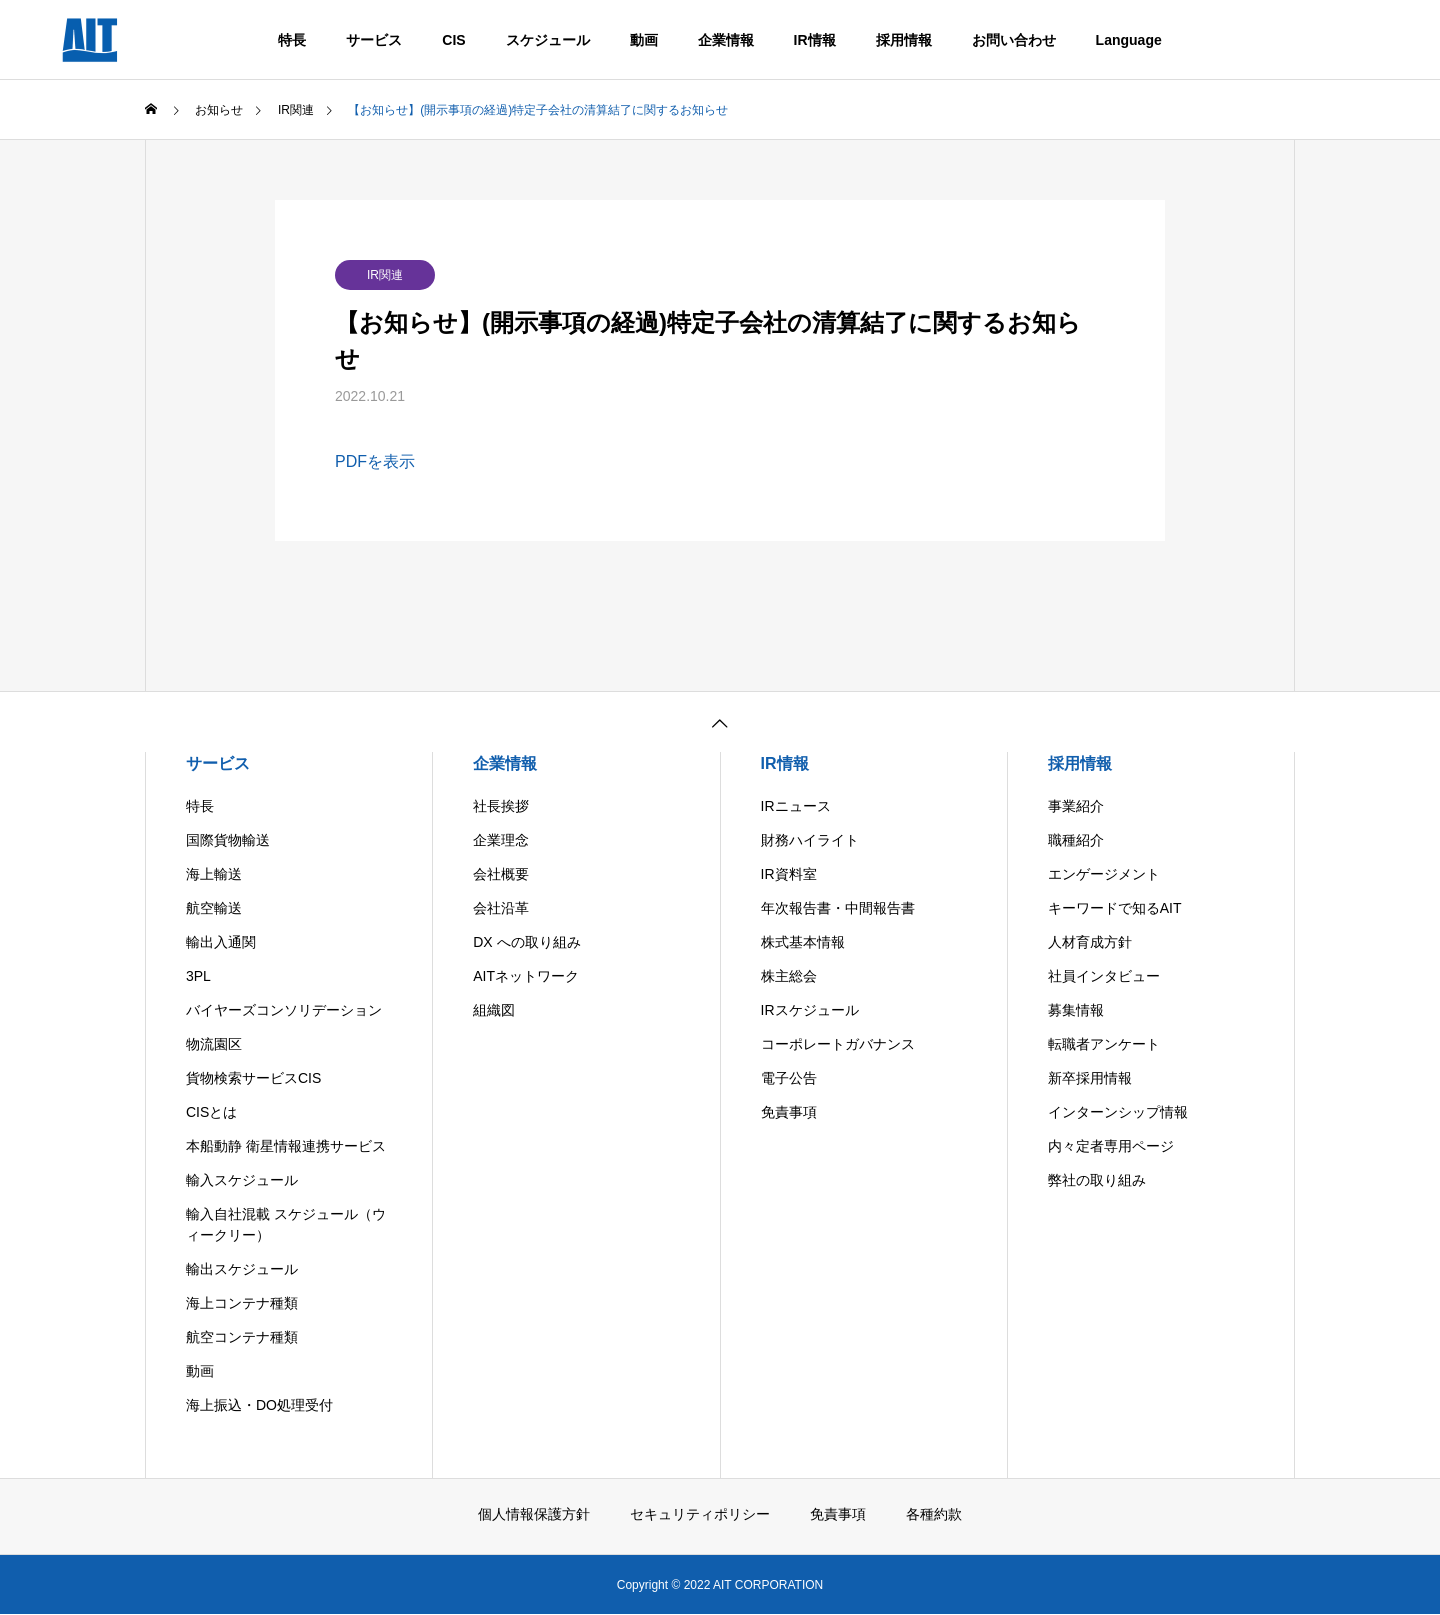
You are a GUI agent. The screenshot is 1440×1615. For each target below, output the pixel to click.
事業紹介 (1076, 806)
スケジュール (548, 40)
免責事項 (789, 1112)
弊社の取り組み (1097, 1180)
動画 (644, 40)
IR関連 (385, 275)
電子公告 (789, 1078)
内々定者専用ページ (1111, 1146)
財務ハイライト (810, 840)
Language (1129, 40)
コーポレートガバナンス (838, 1044)
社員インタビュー (1104, 976)
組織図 (494, 1010)
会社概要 (501, 874)
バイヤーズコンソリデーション (284, 1010)
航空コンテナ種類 (242, 1337)
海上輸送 (214, 874)
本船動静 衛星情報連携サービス (286, 1146)
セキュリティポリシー (700, 1514)
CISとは (211, 1112)
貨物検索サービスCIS (253, 1078)
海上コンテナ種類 (242, 1303)
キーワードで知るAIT (1115, 908)
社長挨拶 (501, 806)
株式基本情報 (803, 942)
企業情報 (726, 40)
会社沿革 (501, 908)
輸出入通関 (221, 942)
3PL (198, 976)
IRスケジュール (810, 1010)
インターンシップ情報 (1118, 1112)
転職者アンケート (1104, 1044)
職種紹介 (1076, 840)
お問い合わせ (1014, 40)
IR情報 (815, 40)
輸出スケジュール (242, 1269)
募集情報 (1076, 1010)
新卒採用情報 (1090, 1078)
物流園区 (214, 1044)
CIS (453, 40)
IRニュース (796, 806)
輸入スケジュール (242, 1180)
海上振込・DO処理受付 (259, 1405)
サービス (374, 40)
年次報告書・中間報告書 (838, 908)
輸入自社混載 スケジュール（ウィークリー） (286, 1224)
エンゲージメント (1104, 874)
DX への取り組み (526, 942)
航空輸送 (214, 908)
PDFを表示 (375, 461)
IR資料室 (789, 874)
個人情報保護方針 (534, 1514)
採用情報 (904, 40)
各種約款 (934, 1514)
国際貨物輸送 (228, 840)
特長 (292, 40)
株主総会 (789, 976)
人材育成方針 (1090, 942)
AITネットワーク (526, 976)
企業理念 (501, 840)
